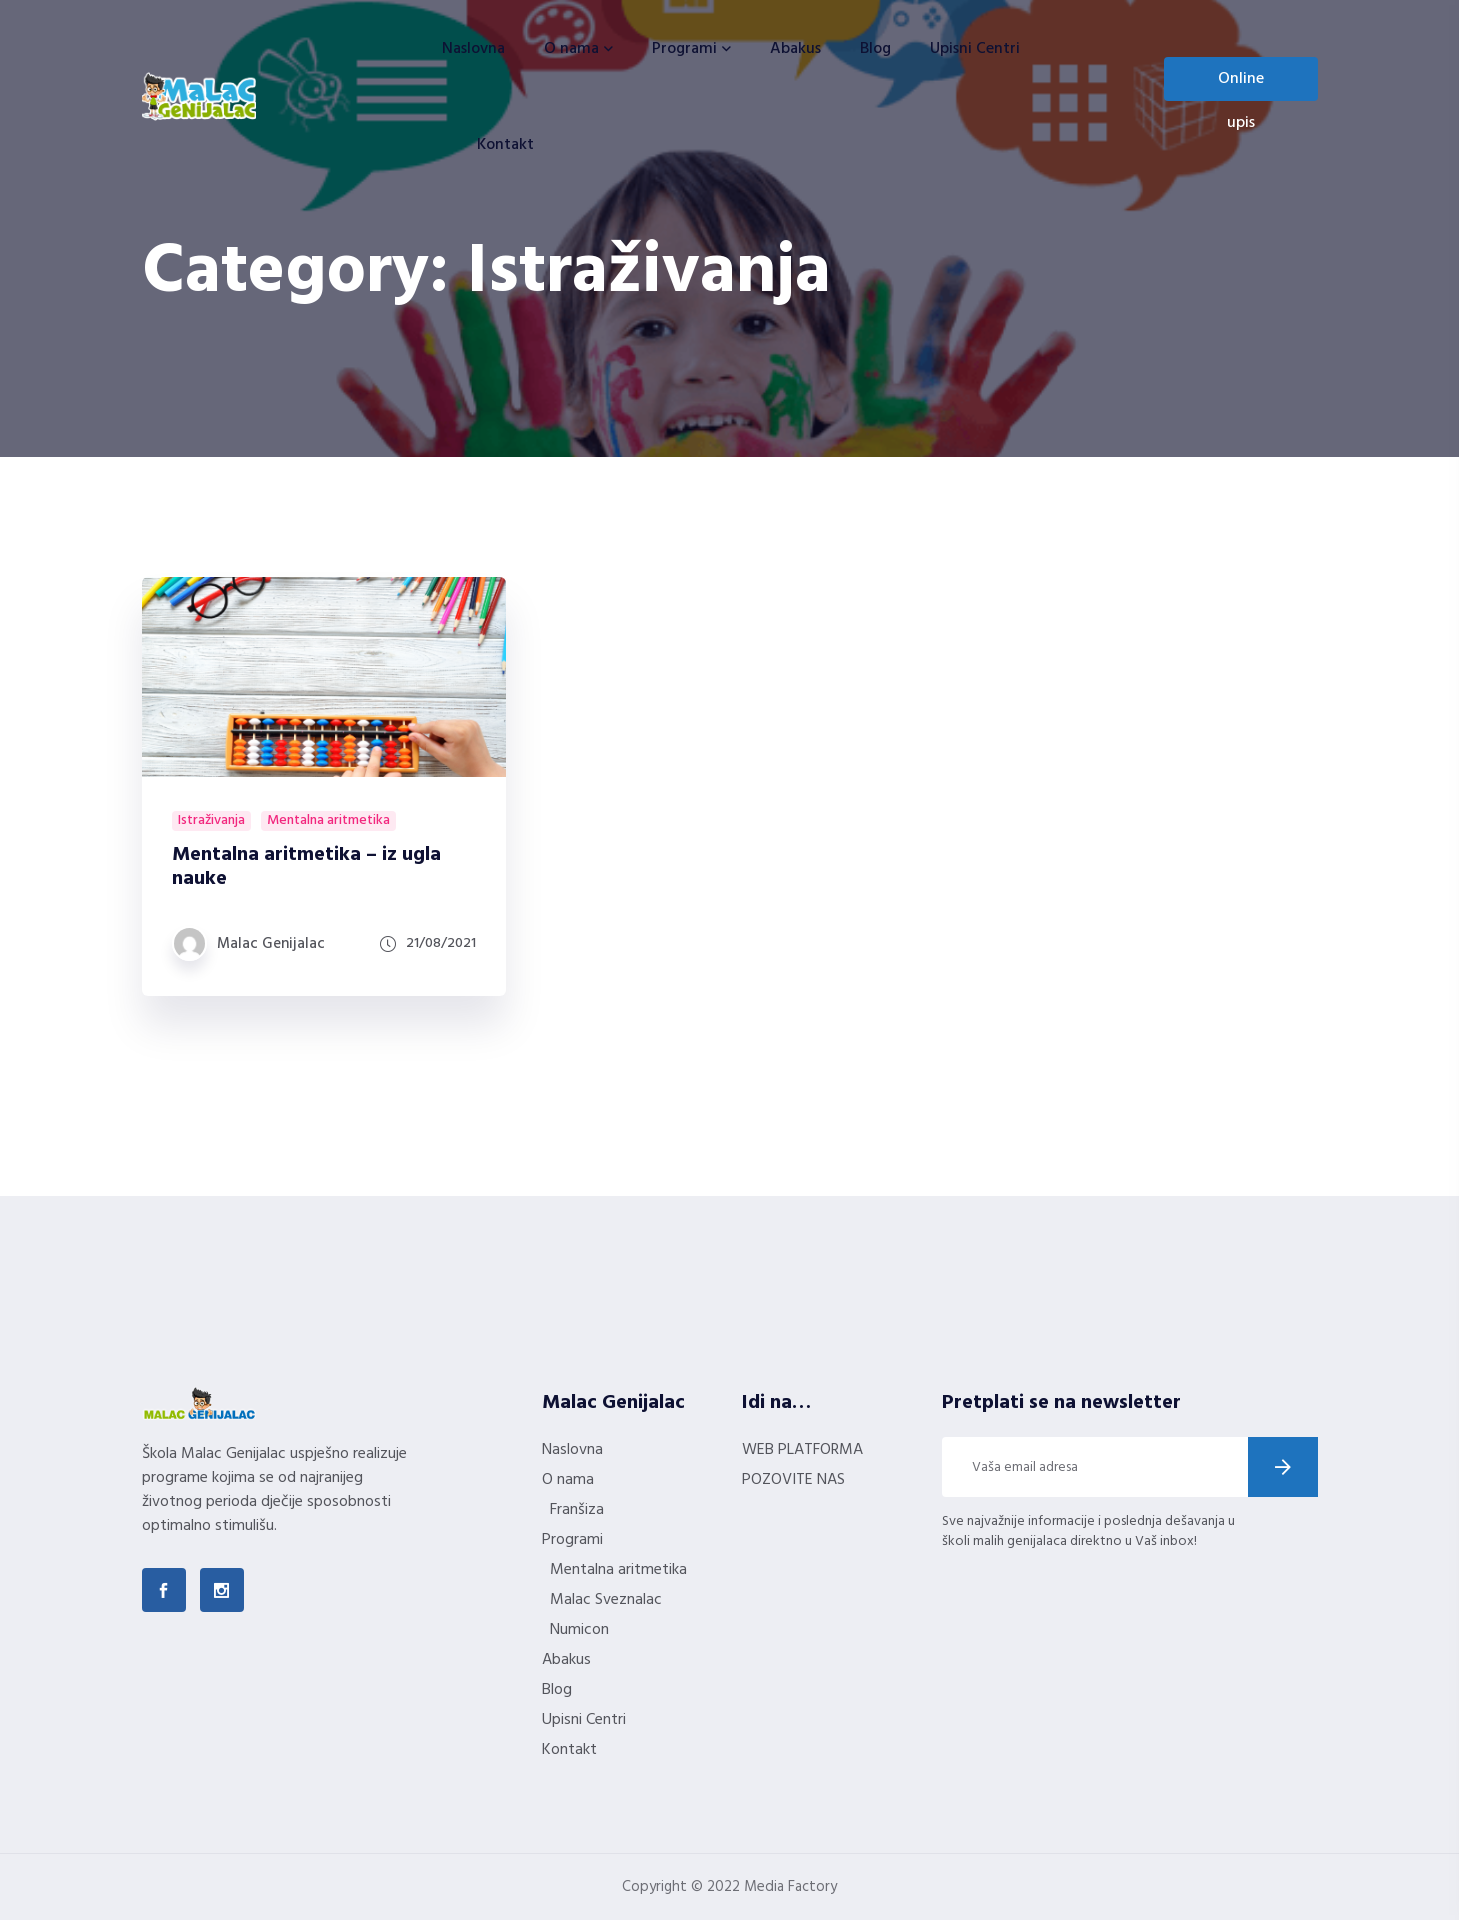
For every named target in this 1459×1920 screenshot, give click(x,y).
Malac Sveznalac (606, 1600)
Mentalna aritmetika (328, 821)
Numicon (579, 1630)
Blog (875, 49)
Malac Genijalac (271, 944)
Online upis (1241, 83)
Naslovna (473, 49)
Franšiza (577, 1510)
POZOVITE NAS (793, 1480)
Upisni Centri (975, 49)
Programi (684, 49)
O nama (571, 49)
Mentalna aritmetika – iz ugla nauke (306, 867)
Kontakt (505, 145)
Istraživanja (211, 821)
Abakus (795, 49)
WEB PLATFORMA (802, 1450)
